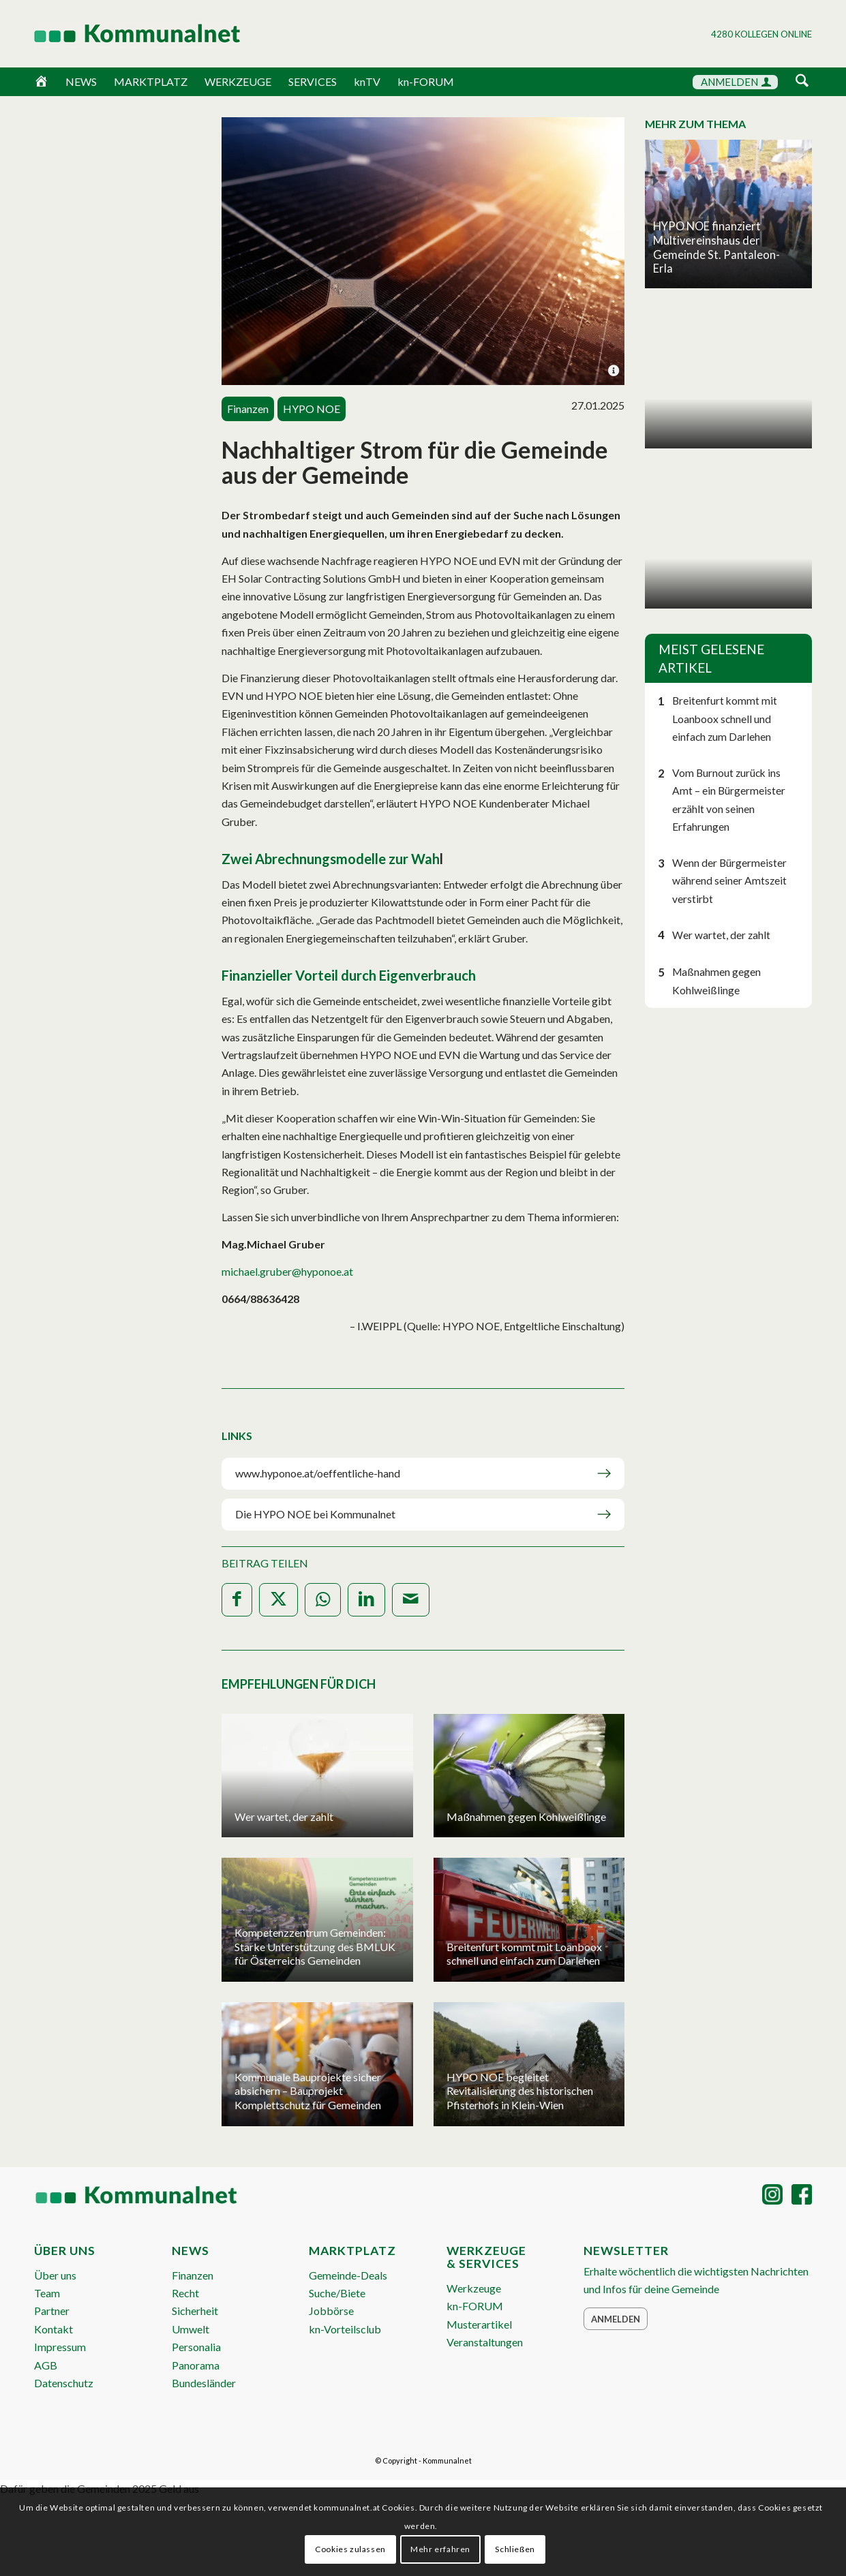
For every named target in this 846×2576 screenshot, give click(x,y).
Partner (52, 2310)
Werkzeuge (474, 2288)
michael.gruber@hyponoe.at (287, 1271)
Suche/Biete (337, 2292)
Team (47, 2292)
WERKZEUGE (238, 81)
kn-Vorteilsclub (345, 2328)
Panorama (196, 2365)
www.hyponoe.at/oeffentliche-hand (317, 1473)
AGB (45, 2365)
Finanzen (192, 2275)
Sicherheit (195, 2310)
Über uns (55, 2275)
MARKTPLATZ (150, 81)
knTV (367, 81)
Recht (185, 2292)
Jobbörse (331, 2310)
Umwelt (190, 2328)
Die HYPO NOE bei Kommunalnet (315, 1513)
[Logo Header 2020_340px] (120, 33)
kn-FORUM (425, 81)
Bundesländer (204, 2382)
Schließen (514, 2549)
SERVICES (312, 81)
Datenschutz (63, 2382)
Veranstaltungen (485, 2341)
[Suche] (802, 81)
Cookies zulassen (350, 2549)
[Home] (41, 81)
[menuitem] (802, 83)
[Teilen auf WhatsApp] (322, 1600)
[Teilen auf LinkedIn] (366, 1600)
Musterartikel (479, 2324)
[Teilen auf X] (278, 1600)
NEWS (81, 81)
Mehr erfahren (440, 2549)
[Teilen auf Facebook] (237, 1600)
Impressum (60, 2346)
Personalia (196, 2346)
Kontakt (53, 2328)
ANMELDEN (736, 82)
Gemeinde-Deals (348, 2275)
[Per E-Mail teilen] (411, 1600)
